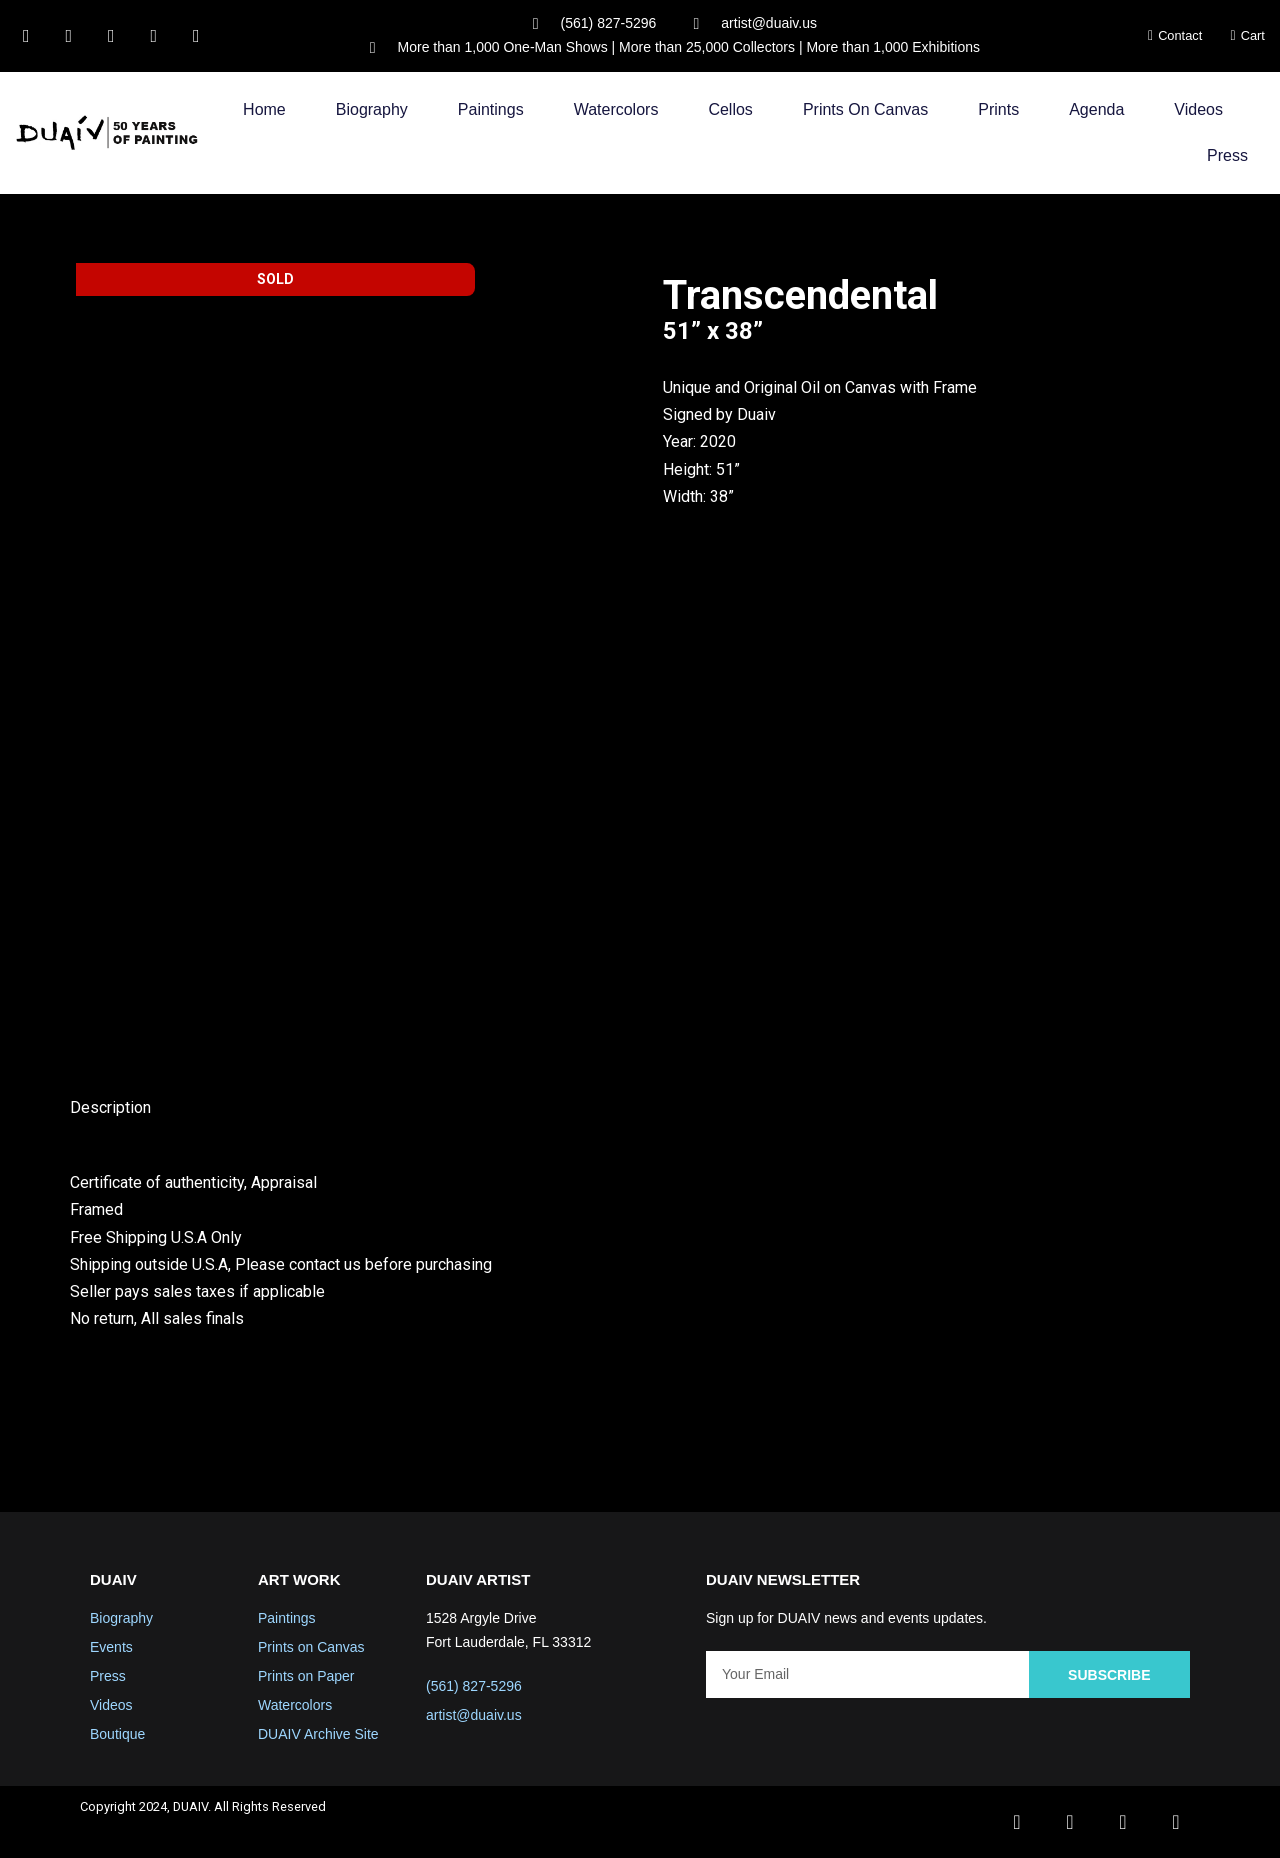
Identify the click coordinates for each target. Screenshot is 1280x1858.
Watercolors (616, 109)
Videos (1198, 109)
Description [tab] (110, 1107)
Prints (998, 109)
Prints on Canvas (865, 109)
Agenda (1096, 109)
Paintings (491, 109)
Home (264, 109)
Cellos (730, 109)
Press (1227, 155)
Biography (372, 109)
